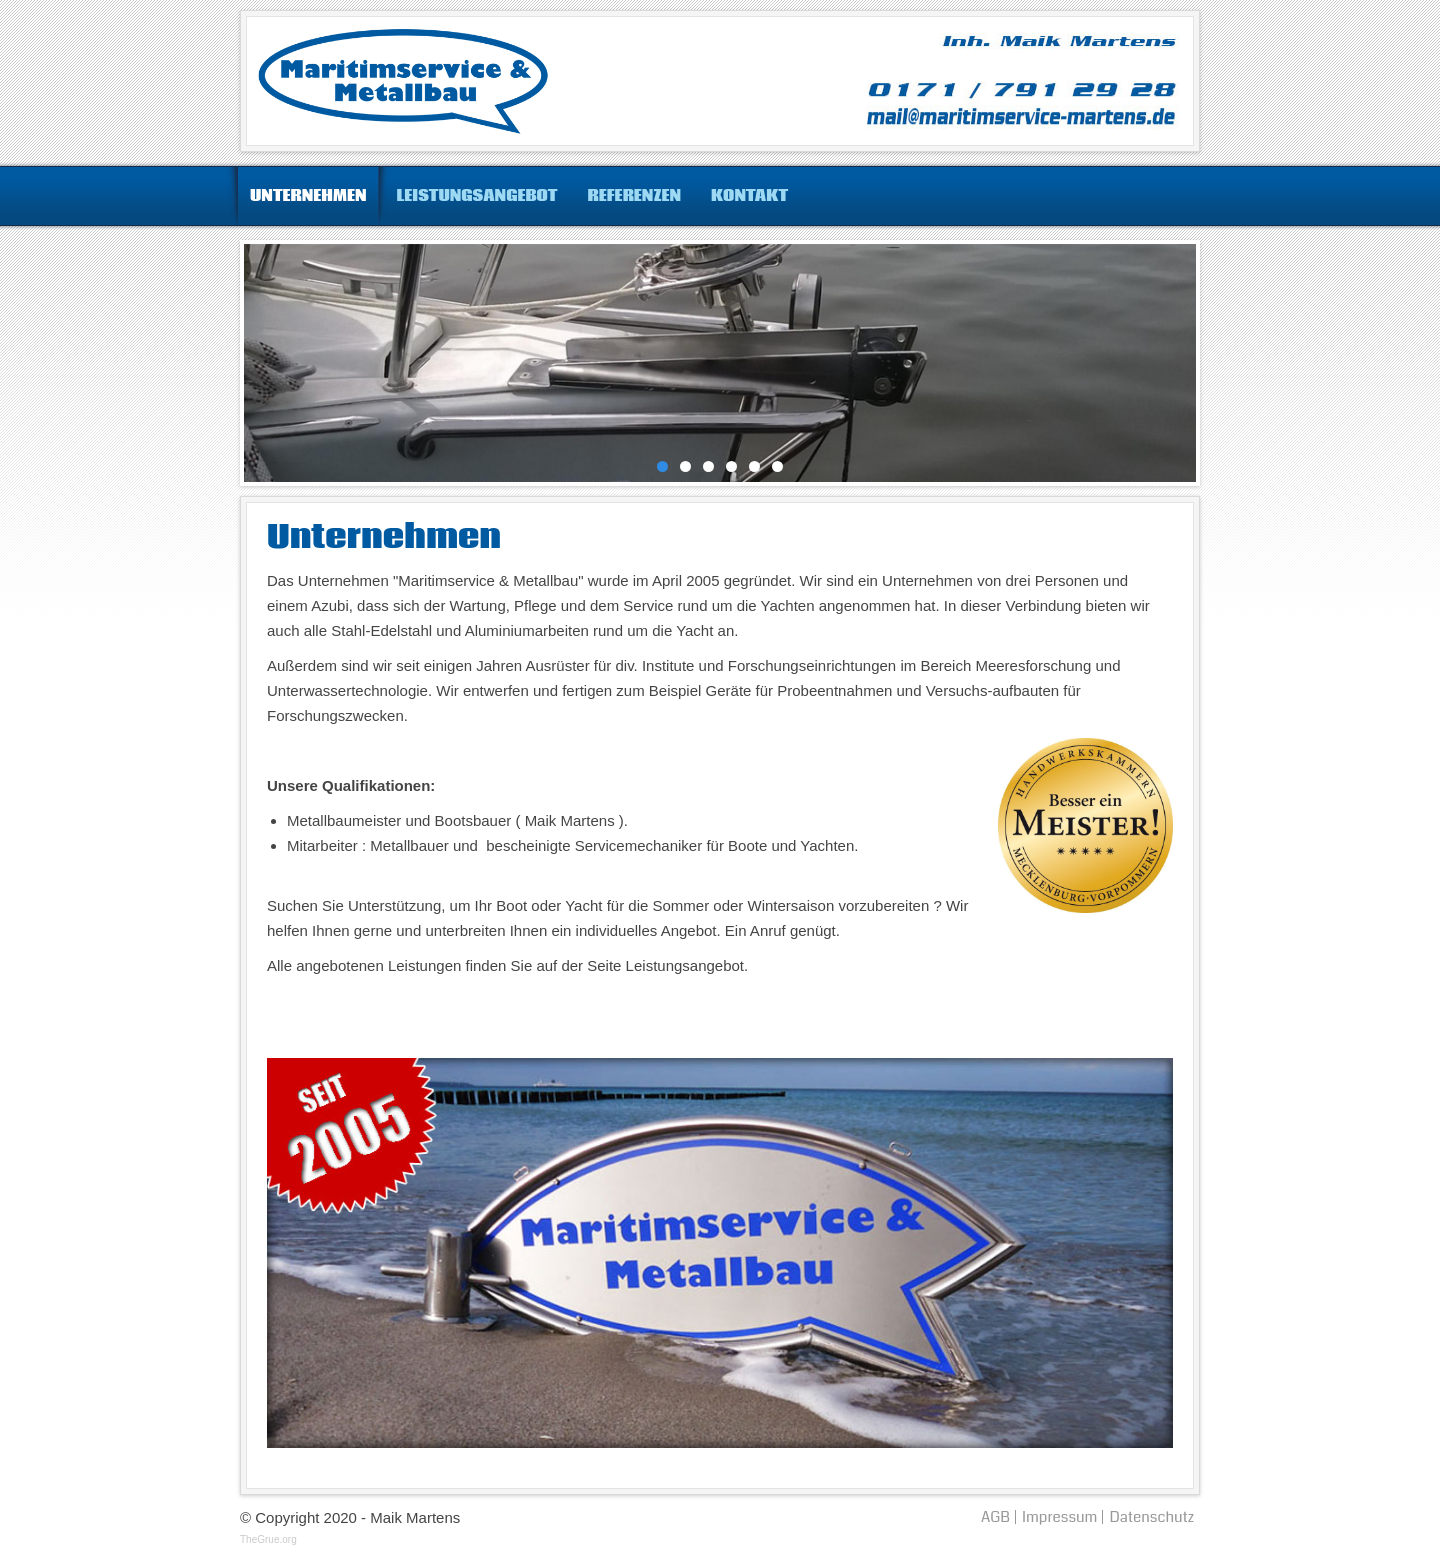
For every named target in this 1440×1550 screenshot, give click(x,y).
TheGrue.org (268, 1539)
